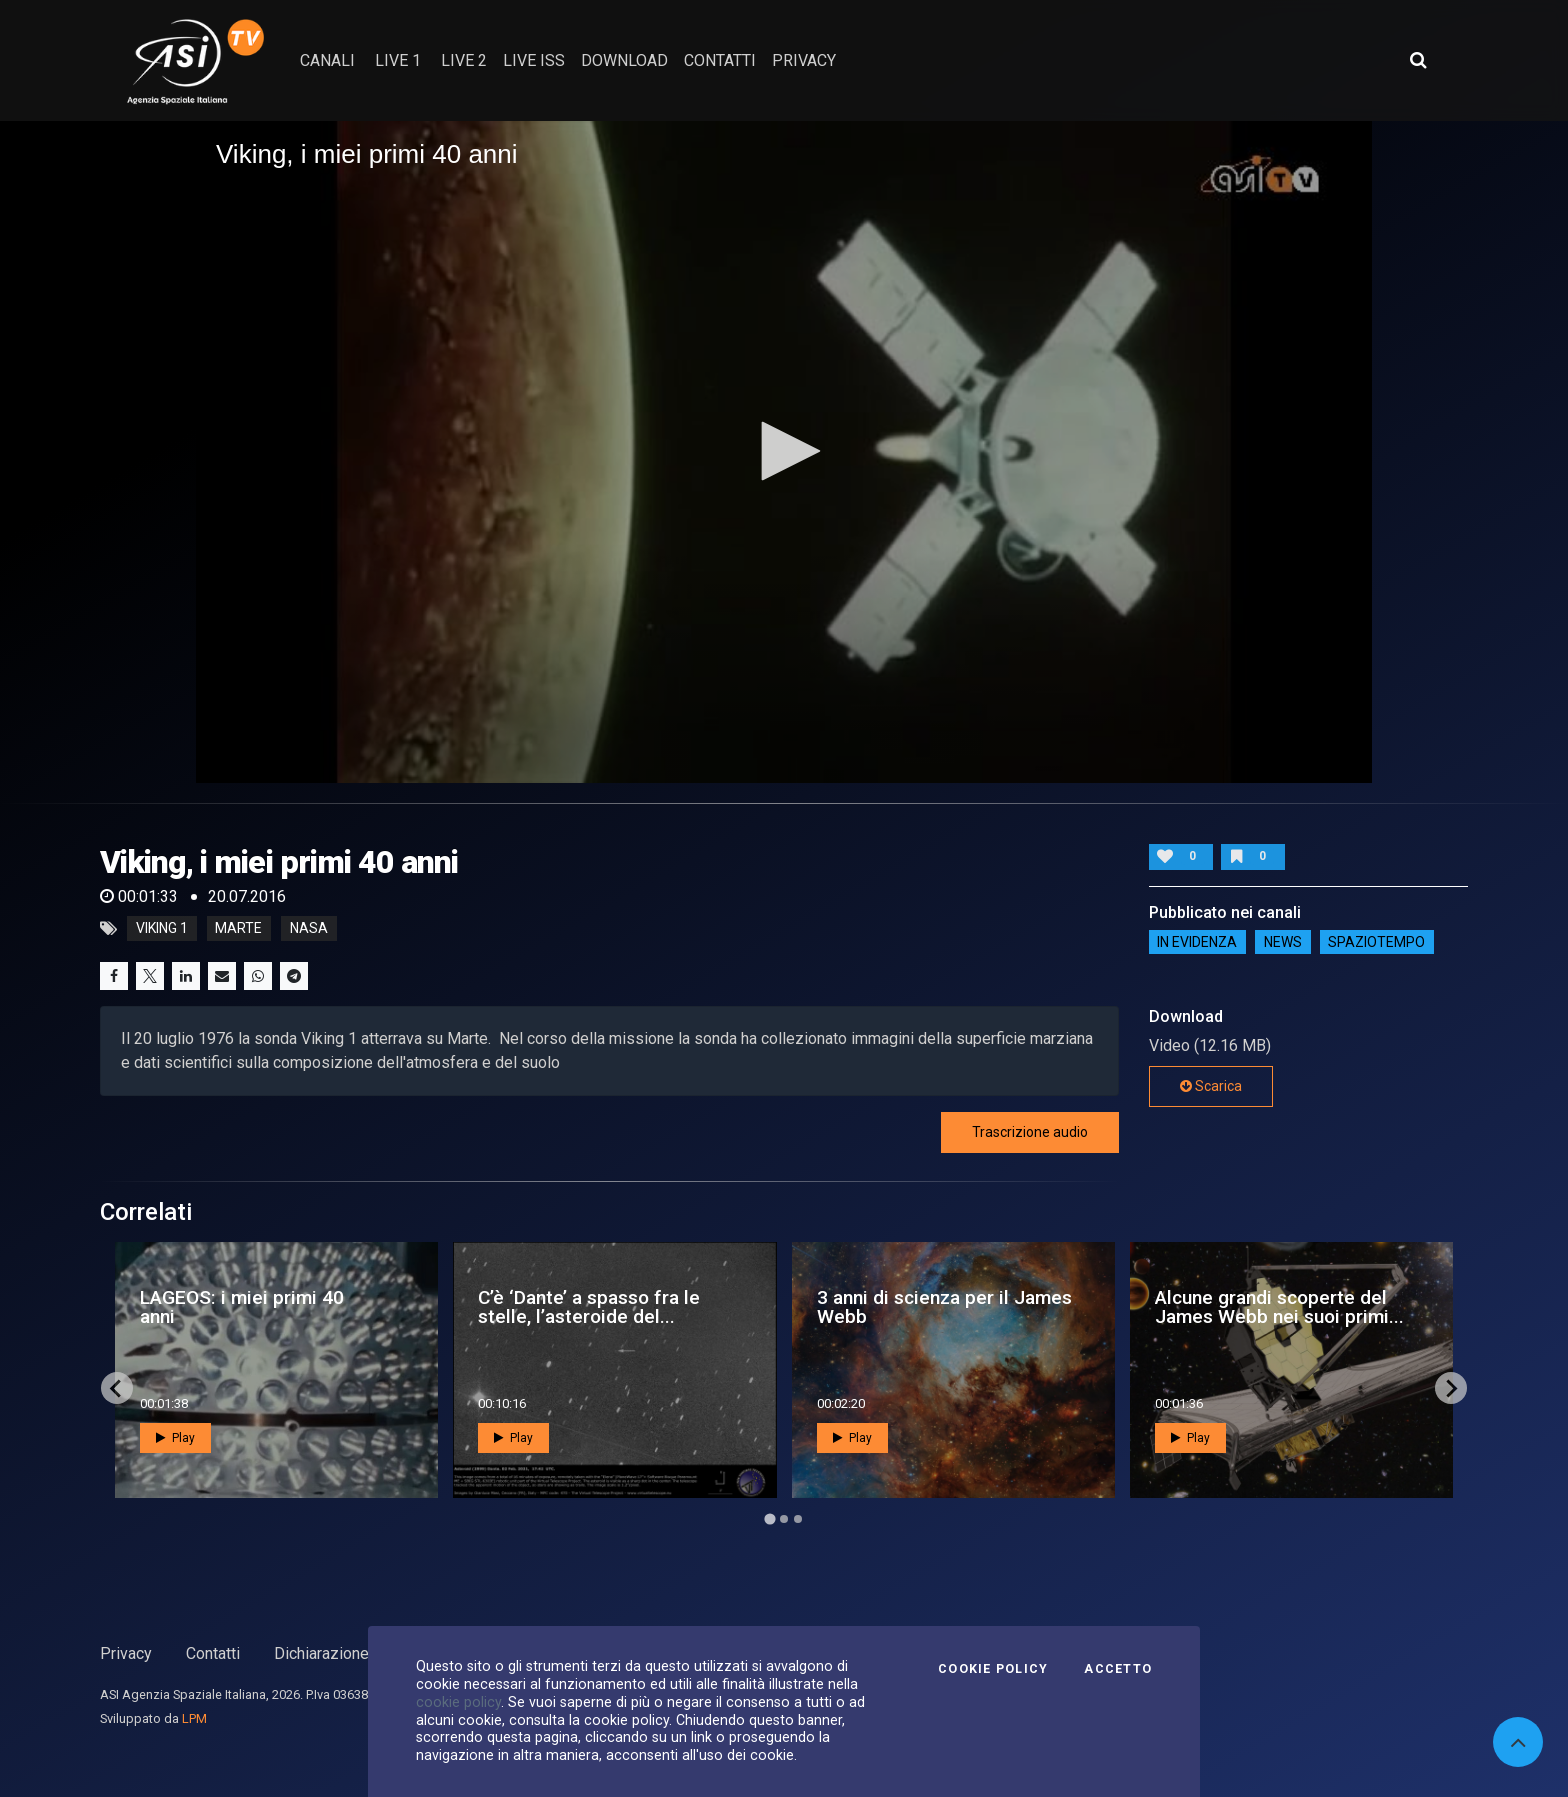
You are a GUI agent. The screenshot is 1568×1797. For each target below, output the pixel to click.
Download (624, 60)
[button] (784, 451)
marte (238, 929)
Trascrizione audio (1030, 1132)
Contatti (213, 1653)
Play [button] (175, 1438)
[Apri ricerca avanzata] (1418, 60)
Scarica (1211, 1086)
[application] (784, 452)
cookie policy (458, 1702)
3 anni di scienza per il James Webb (944, 1307)
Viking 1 (162, 929)
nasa (309, 929)
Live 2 (464, 60)
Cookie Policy (993, 1669)
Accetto (1118, 1669)
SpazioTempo (1376, 942)
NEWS (1283, 942)
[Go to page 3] (798, 1519)
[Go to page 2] (784, 1519)
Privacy (126, 1653)
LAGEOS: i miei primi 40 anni (242, 1307)
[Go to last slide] (117, 1388)
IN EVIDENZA (1197, 942)
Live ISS (534, 60)
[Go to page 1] (769, 1519)
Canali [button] (327, 60)
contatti (720, 60)
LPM (194, 1718)
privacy (804, 60)
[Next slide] (1451, 1388)
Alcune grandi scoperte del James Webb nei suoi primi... (1279, 1307)
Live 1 (398, 60)
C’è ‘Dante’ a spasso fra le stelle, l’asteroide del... (589, 1307)
